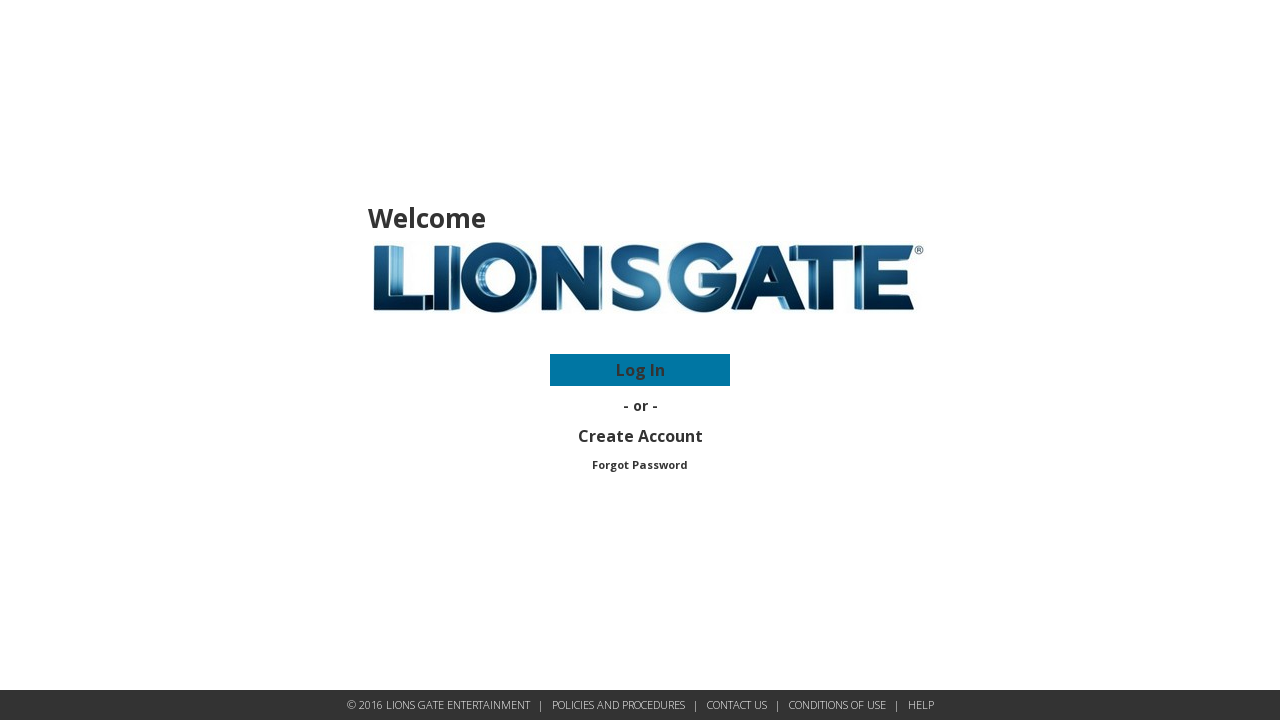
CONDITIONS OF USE (837, 704)
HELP (921, 704)
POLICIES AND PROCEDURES (618, 704)
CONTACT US (737, 704)
